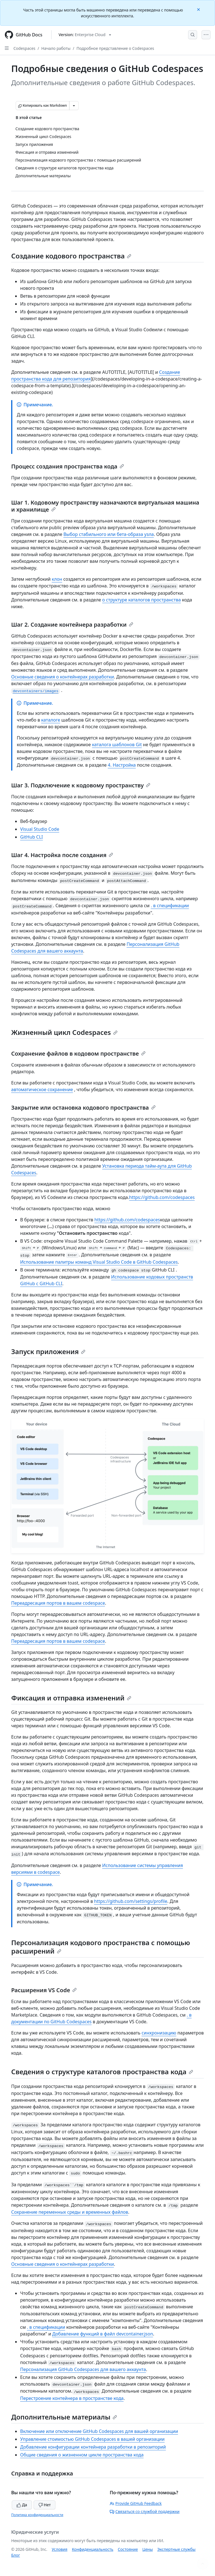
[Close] (199, 9)
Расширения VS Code (44, 1990)
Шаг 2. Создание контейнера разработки (72, 624)
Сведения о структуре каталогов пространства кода (102, 2071)
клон (57, 579)
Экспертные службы (176, 2549)
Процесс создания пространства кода (67, 466)
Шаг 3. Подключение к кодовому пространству (80, 785)
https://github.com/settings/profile (130, 1901)
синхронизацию (159, 2033)
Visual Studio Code (39, 829)
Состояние (128, 2549)
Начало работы (56, 48)
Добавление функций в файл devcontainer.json (102, 2334)
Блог (15, 2555)
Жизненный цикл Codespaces (64, 1032)
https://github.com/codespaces (162, 1197)
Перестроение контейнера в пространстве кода (72, 2398)
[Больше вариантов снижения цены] (74, 105)
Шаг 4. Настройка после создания (62, 855)
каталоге (50, 720)
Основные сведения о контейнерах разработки (62, 677)
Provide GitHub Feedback (136, 2503)
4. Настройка (122, 765)
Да (22, 2504)
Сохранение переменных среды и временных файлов (69, 2212)
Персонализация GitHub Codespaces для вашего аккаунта (83, 2369)
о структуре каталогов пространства (141, 600)
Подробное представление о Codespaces (115, 48)
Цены (147, 2549)
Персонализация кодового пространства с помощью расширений (100, 1947)
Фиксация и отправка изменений (71, 1697)
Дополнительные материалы (64, 2416)
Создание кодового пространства (71, 255)
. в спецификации (170, 905)
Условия (59, 2549)
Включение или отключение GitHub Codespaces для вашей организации (99, 2431)
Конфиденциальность (92, 2549)
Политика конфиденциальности (37, 2514)
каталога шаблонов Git (117, 744)
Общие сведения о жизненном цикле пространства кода (82, 2455)
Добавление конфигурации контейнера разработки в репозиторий (93, 2447)
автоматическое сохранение (42, 1089)
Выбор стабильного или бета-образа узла (108, 534)
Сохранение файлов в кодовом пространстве (78, 1053)
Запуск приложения (48, 1351)
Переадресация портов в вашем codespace (58, 1603)
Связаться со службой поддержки (144, 2511)
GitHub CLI (31, 837)
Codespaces (24, 48)
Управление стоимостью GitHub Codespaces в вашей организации (92, 2439)
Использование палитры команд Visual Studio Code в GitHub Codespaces (99, 1262)
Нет (44, 2504)
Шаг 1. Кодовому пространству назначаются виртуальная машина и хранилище (105, 506)
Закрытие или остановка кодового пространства (83, 1107)
